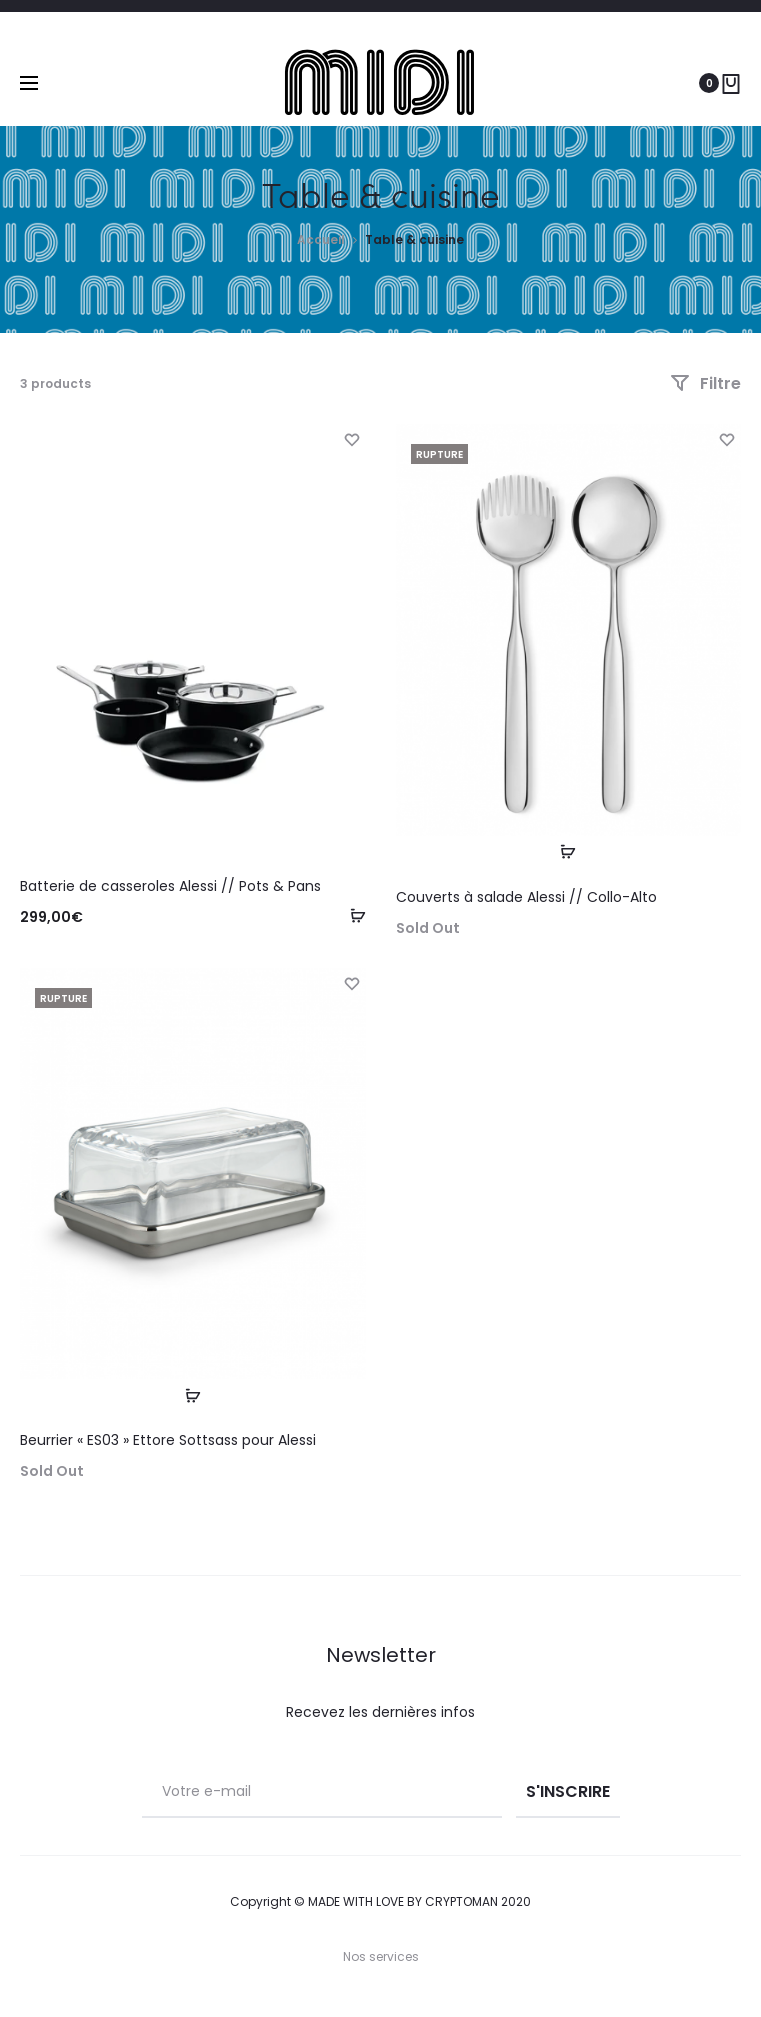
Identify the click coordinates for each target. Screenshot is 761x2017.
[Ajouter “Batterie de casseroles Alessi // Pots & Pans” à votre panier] (351, 916)
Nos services (381, 1956)
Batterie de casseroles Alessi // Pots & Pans (170, 886)
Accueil (321, 239)
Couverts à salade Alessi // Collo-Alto (526, 897)
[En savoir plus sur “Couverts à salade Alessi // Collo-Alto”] (568, 852)
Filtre (705, 383)
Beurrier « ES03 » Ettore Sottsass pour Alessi (168, 1440)
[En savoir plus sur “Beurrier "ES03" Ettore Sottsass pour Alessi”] (193, 1395)
